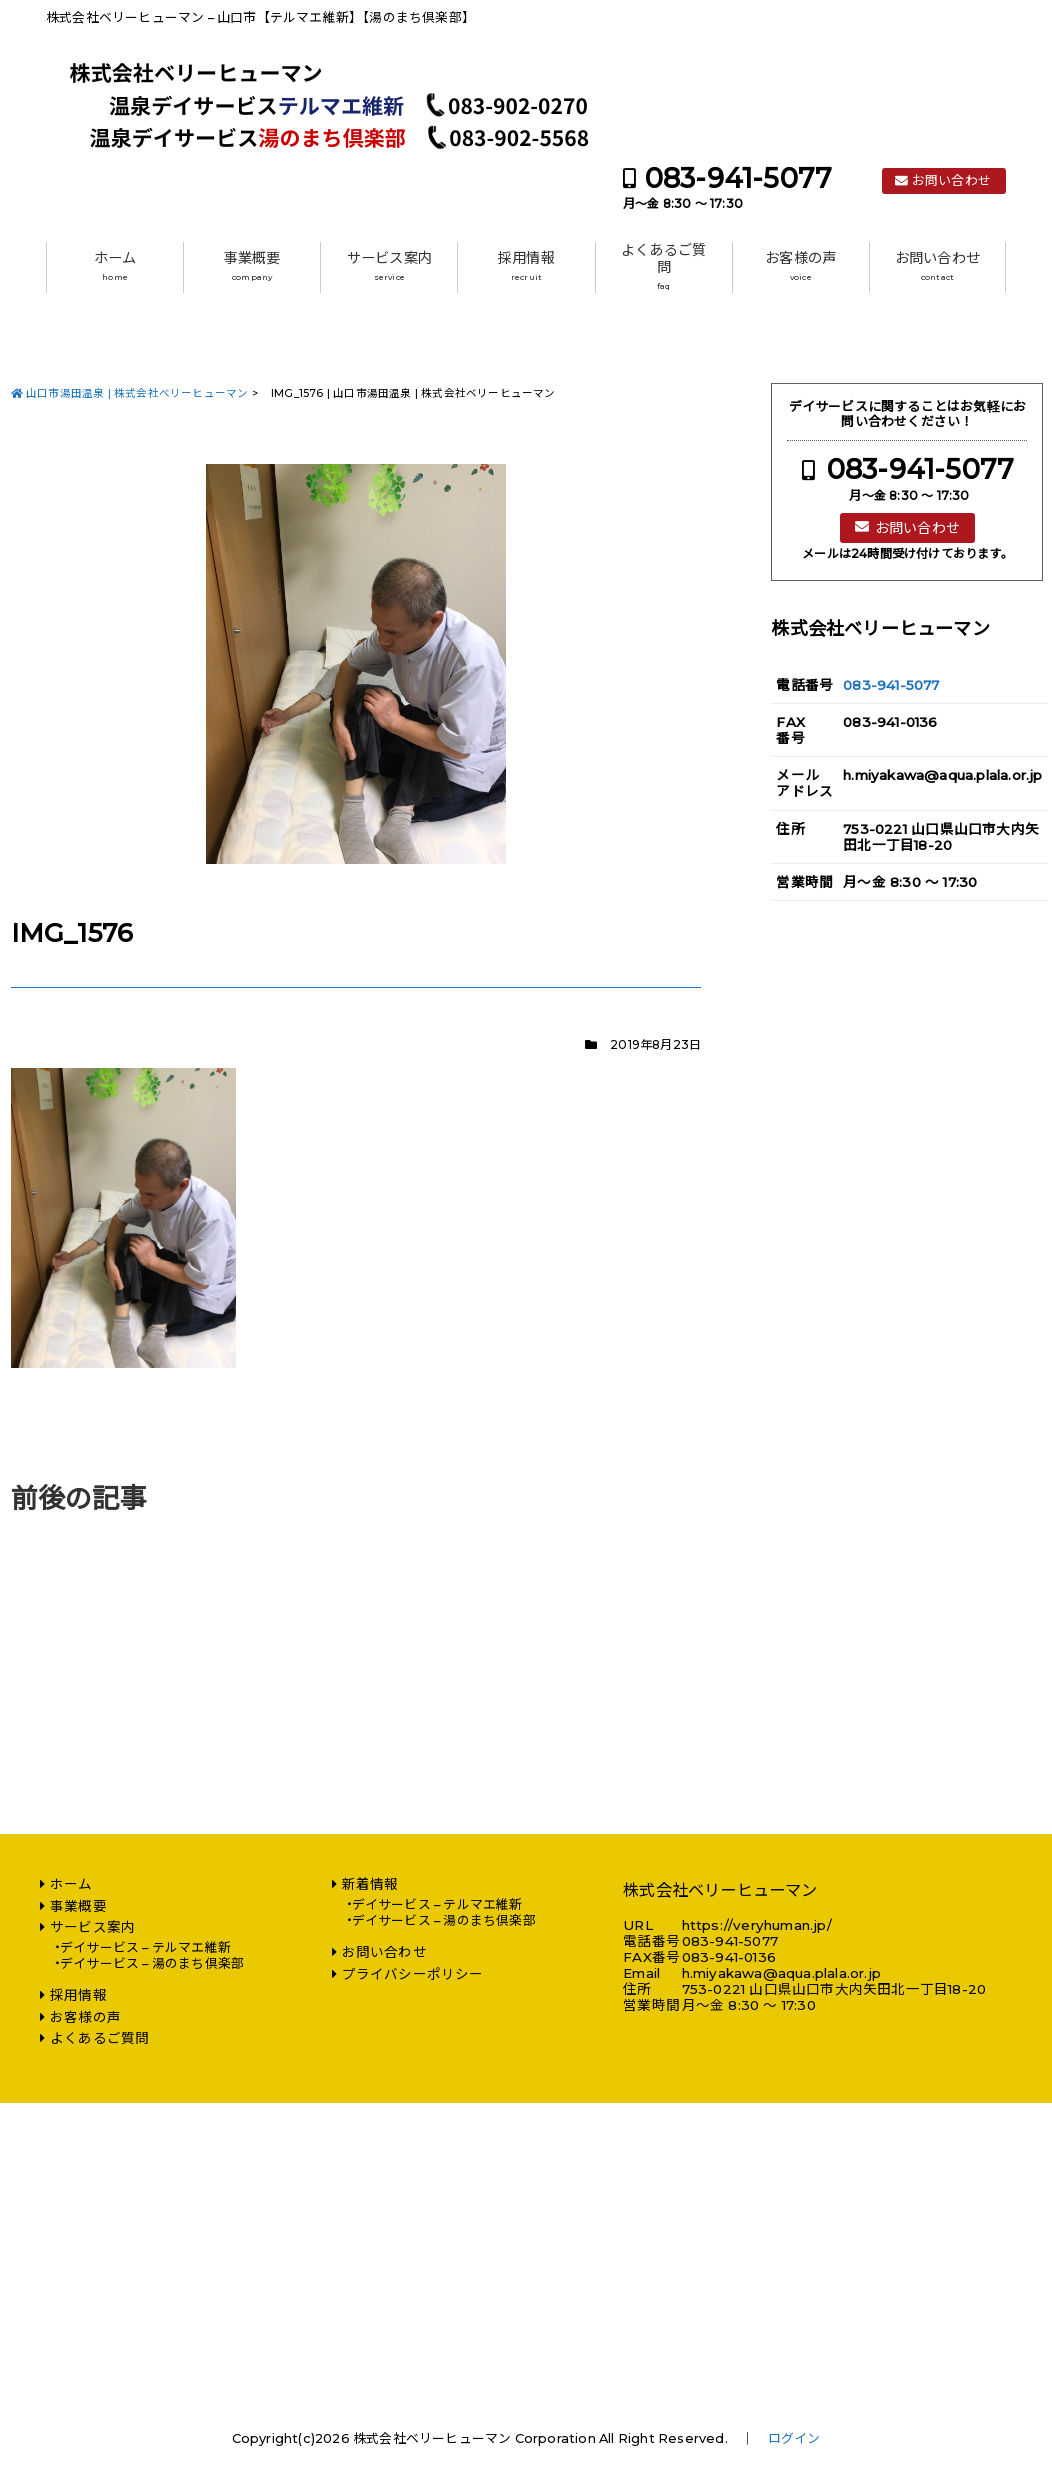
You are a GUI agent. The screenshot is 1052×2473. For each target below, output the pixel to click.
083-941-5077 (738, 178)
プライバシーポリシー (413, 1974)
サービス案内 (389, 266)
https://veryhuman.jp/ (757, 1925)
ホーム (115, 266)
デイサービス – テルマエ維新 (145, 1947)
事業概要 (252, 266)
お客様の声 (800, 266)
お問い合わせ (951, 180)
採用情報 (526, 266)
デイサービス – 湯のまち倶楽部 (152, 1963)
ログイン (794, 2438)
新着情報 (370, 1884)
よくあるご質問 (663, 266)
